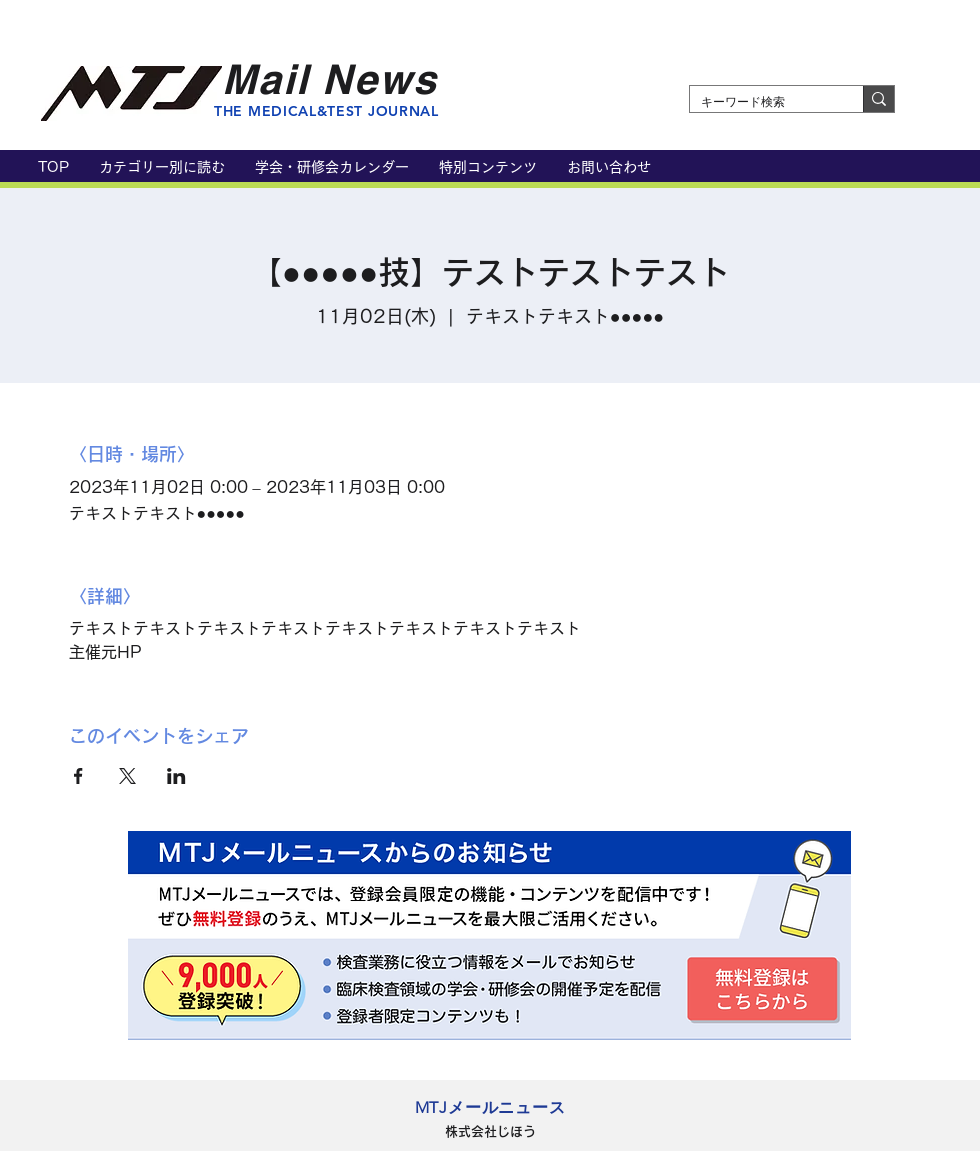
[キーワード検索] (761, 102)
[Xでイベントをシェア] (127, 776)
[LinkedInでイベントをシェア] (176, 776)
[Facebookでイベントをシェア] (78, 776)
